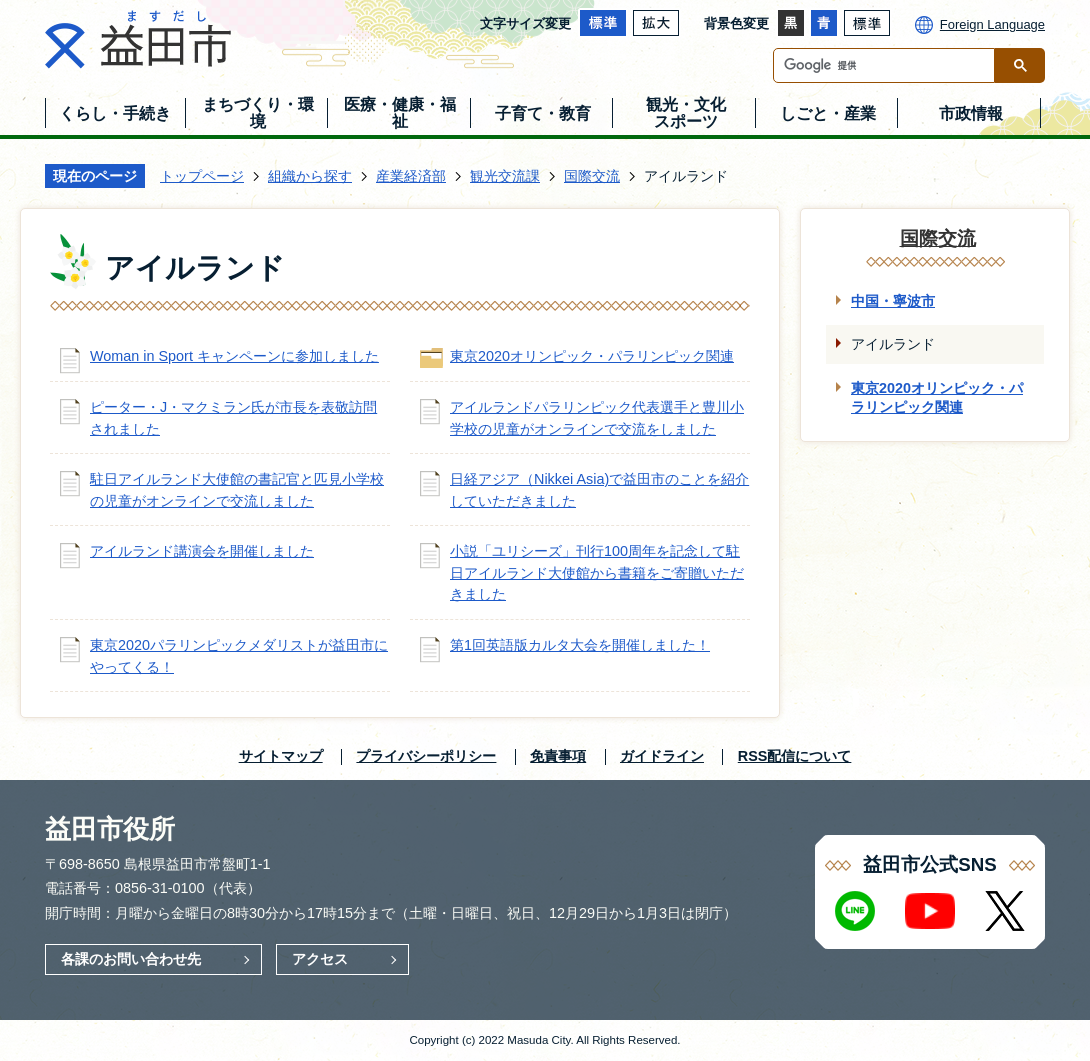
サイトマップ (281, 756)
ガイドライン (662, 756)
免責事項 (558, 756)
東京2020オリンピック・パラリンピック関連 (592, 356)
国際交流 (592, 176)
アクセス (320, 959)
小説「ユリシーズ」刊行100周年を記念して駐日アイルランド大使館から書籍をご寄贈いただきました (597, 572)
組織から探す (310, 176)
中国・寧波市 (893, 301)
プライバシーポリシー (426, 756)
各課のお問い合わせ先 (131, 959)
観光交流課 (505, 176)
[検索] (889, 65)
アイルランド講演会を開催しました (202, 551)
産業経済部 (411, 176)
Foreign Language (992, 24)
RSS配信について (795, 756)
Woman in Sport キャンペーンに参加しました (234, 356)
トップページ (202, 176)
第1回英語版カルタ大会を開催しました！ (580, 645)
